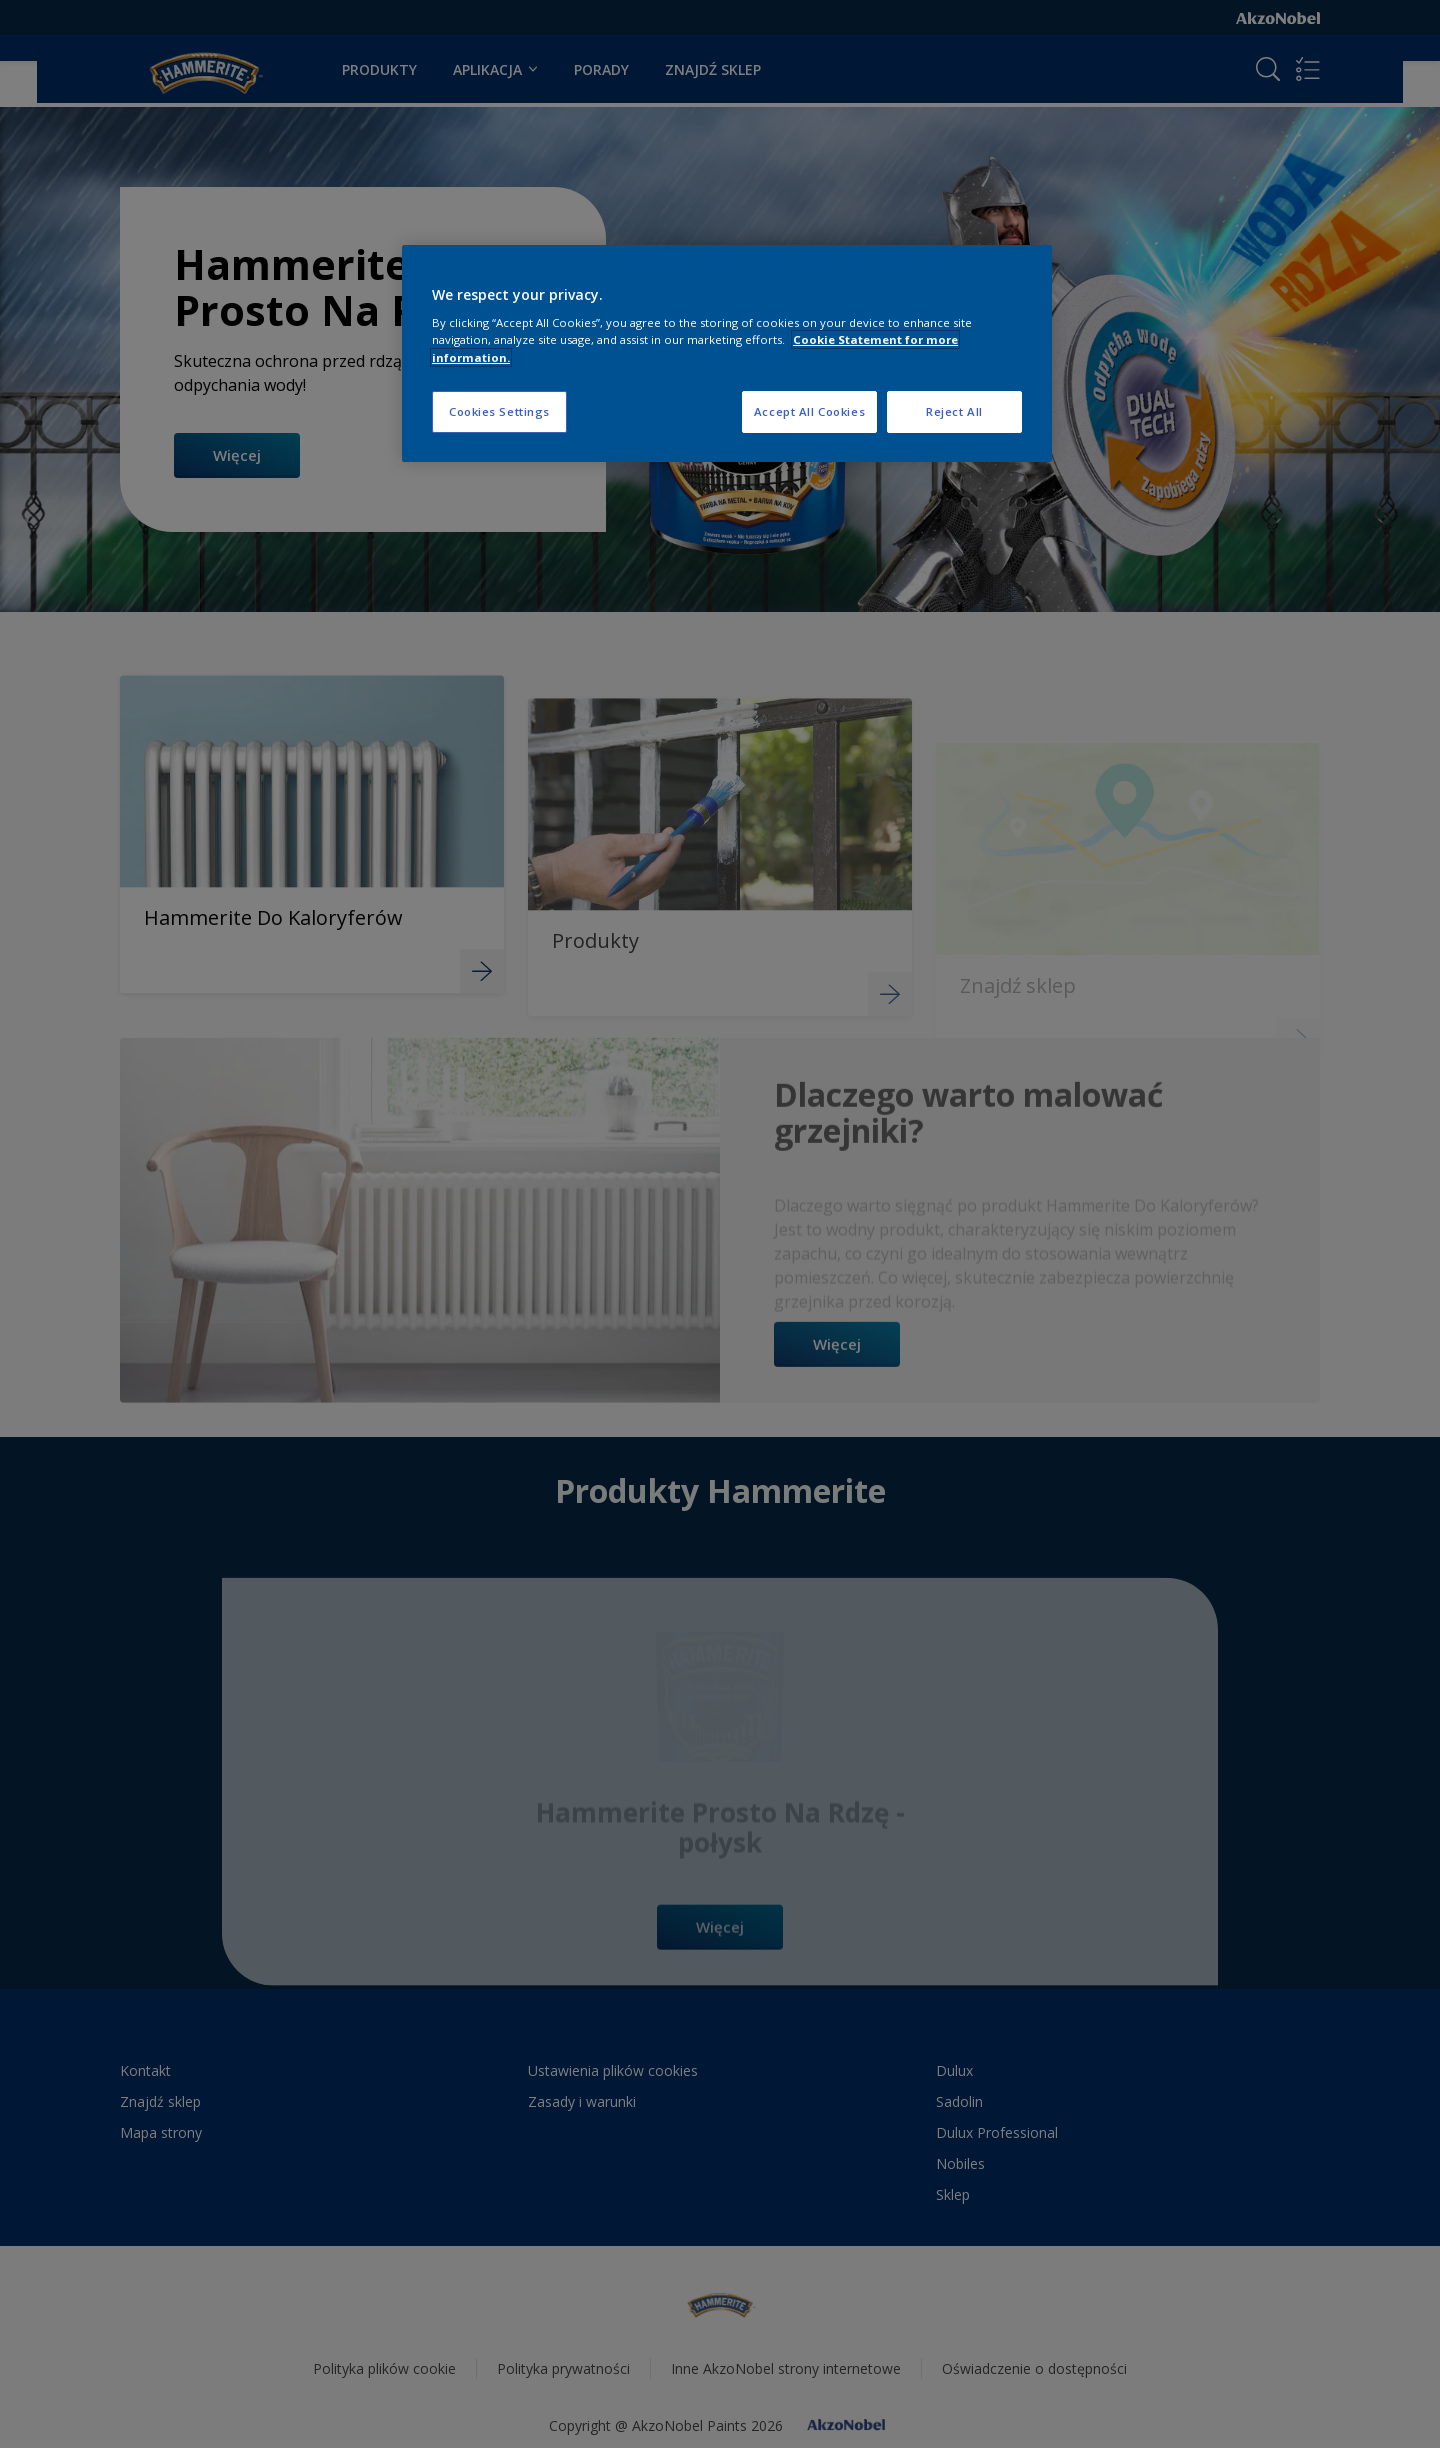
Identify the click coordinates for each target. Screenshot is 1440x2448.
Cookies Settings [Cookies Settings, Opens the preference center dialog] (499, 411)
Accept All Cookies (809, 411)
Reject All (954, 411)
